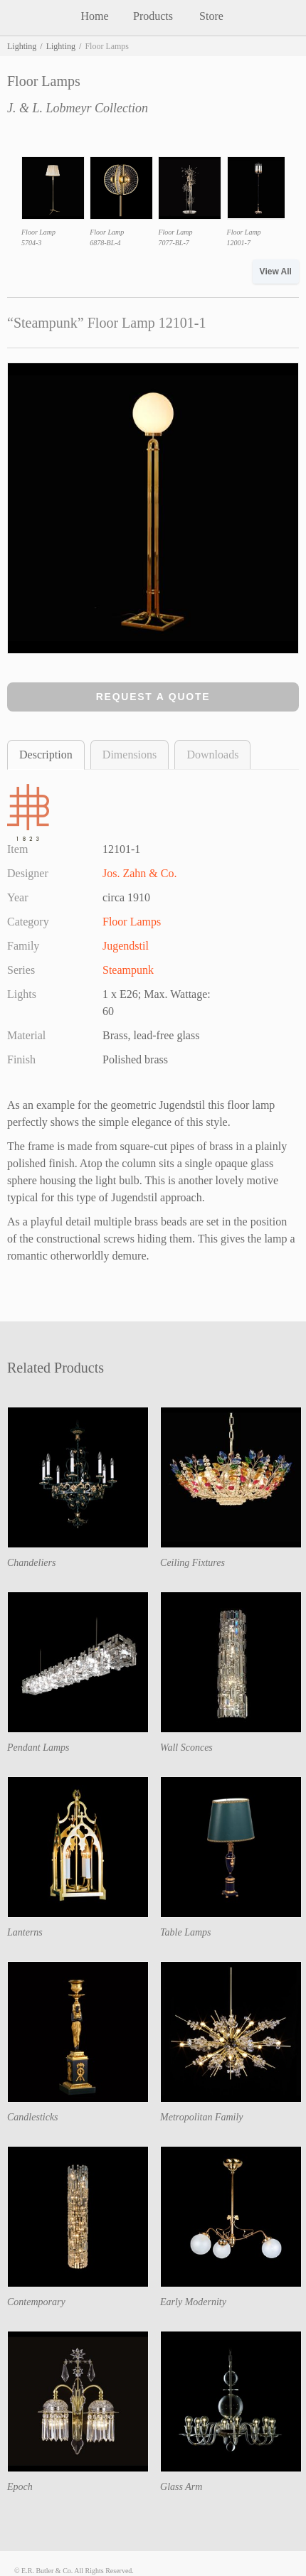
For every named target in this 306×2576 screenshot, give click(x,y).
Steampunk (128, 970)
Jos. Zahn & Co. (139, 873)
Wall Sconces (186, 1747)
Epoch (20, 2486)
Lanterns (25, 1932)
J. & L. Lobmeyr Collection (77, 108)
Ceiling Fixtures (192, 1562)
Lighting (21, 46)
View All (276, 272)
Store (211, 16)
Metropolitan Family (201, 2117)
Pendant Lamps (38, 1747)
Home (94, 16)
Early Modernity (193, 2302)
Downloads (212, 754)
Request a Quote (153, 696)
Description (46, 754)
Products (153, 16)
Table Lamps (185, 1932)
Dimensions (129, 754)
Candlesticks (32, 2117)
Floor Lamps (131, 922)
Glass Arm (181, 2486)
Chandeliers (31, 1562)
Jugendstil (125, 946)
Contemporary (36, 2302)
